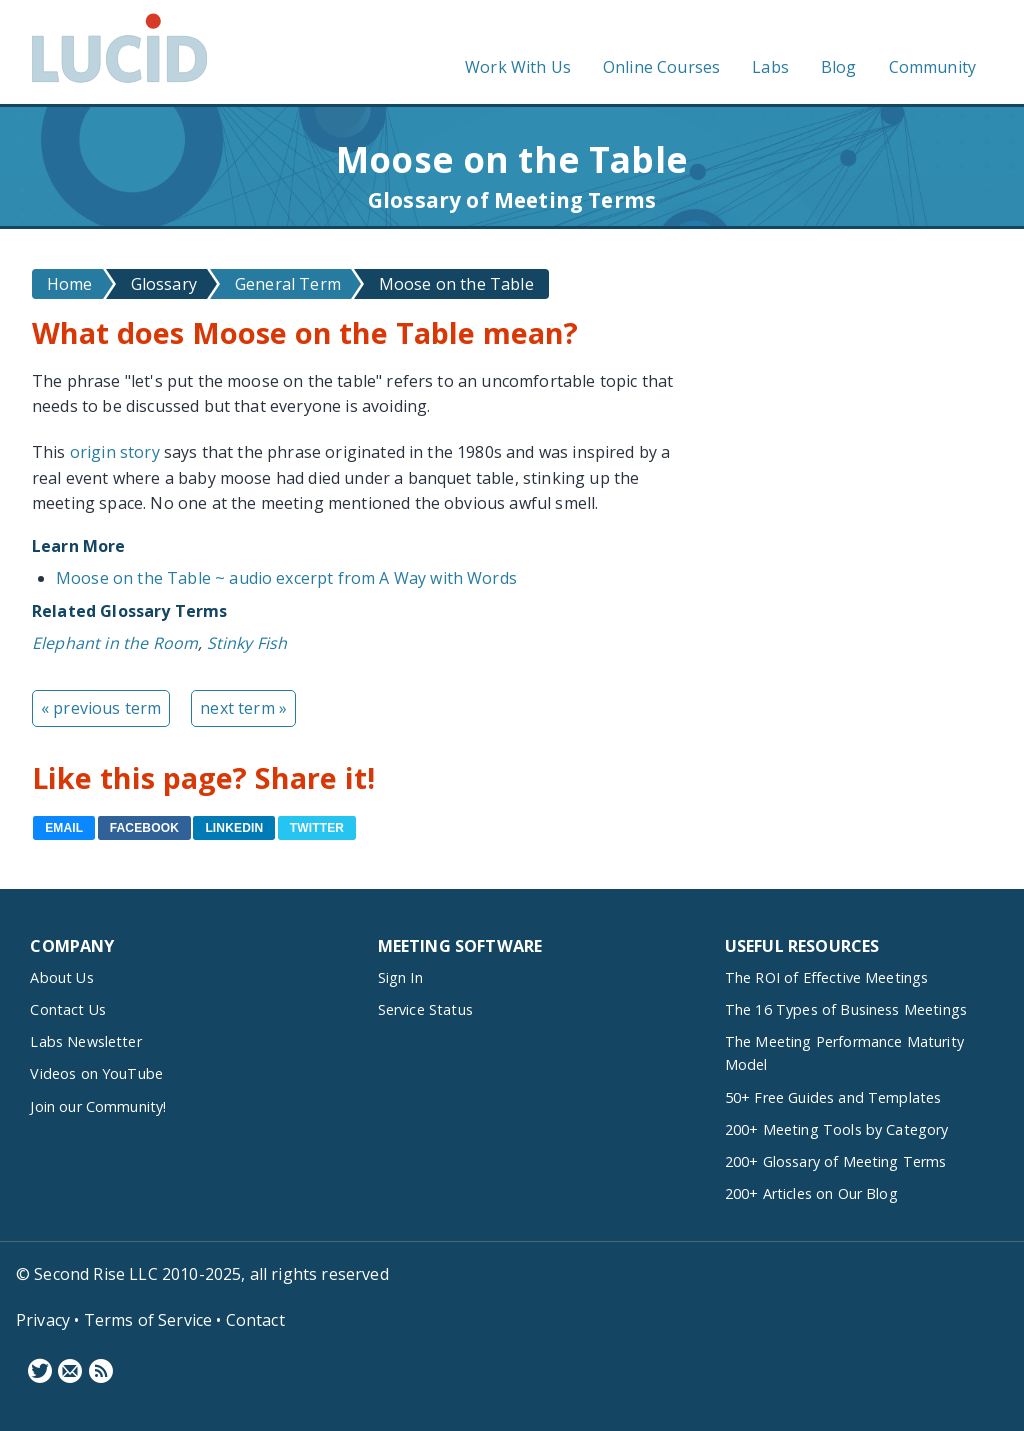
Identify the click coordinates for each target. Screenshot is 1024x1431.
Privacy (43, 1320)
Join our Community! (98, 1106)
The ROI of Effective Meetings (827, 977)
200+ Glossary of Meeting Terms (836, 1161)
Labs (770, 67)
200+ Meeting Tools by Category (837, 1129)
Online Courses (661, 67)
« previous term (101, 708)
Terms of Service (148, 1320)
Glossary (164, 284)
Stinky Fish (247, 643)
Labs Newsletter (85, 1041)
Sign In (400, 977)
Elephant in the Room (115, 643)
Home (70, 284)
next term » (243, 708)
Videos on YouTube (96, 1073)
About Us (61, 977)
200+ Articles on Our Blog (811, 1193)
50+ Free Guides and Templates (833, 1097)
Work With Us (518, 67)
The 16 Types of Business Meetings (846, 1009)
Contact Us (68, 1009)
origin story (115, 452)
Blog (839, 67)
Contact (255, 1320)
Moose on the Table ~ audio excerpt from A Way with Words (286, 578)
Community (932, 67)
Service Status (425, 1009)
